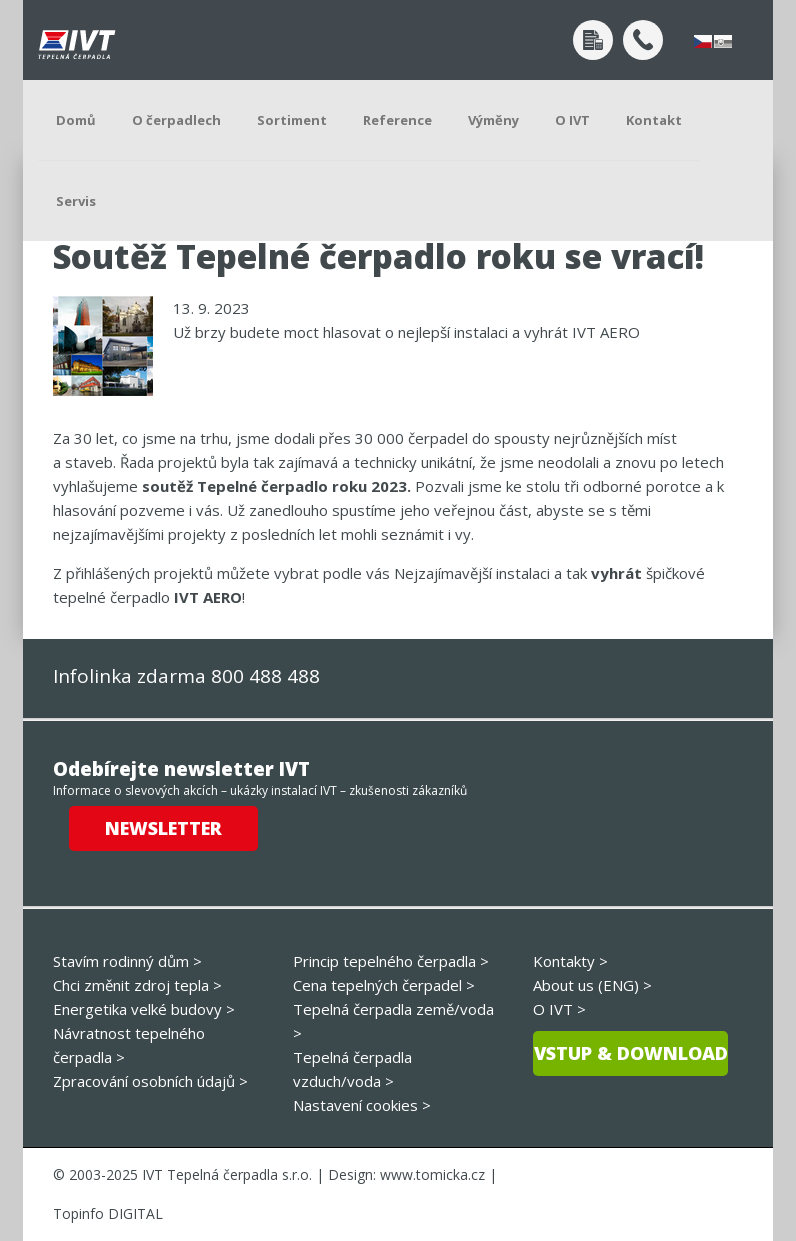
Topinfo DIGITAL (108, 1213)
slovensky (723, 41)
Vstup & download (631, 1053)
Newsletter (163, 828)
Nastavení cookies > (362, 1105)
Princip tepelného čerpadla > (391, 961)
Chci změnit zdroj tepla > (137, 985)
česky (703, 41)
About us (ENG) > (592, 985)
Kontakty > (570, 961)
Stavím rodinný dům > (127, 961)
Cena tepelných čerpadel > (384, 985)
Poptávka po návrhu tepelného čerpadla (593, 40)
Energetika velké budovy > (144, 1009)
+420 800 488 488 (643, 40)
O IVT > (559, 1009)
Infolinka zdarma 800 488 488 (186, 676)
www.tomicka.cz (432, 1174)
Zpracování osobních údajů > (150, 1081)
